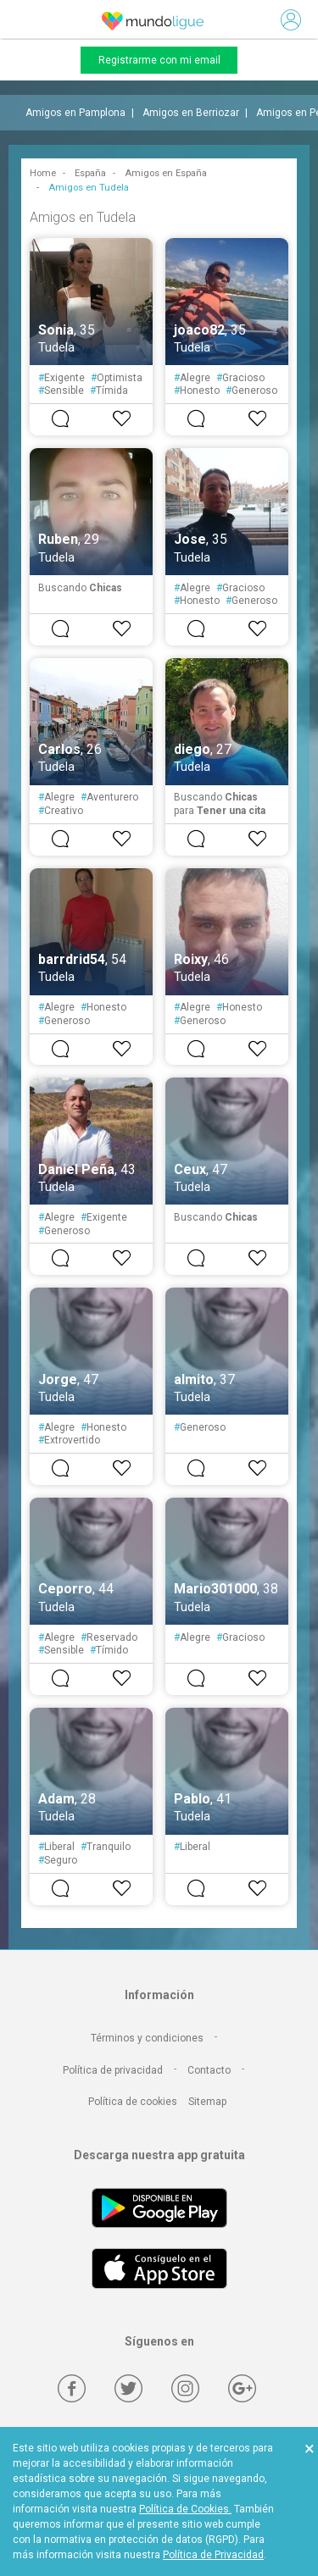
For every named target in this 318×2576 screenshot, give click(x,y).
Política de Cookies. (185, 2509)
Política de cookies (132, 2102)
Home (43, 173)
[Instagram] (185, 2388)
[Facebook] (72, 2388)
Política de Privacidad (213, 2555)
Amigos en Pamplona (75, 113)
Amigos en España (166, 173)
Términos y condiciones (147, 2038)
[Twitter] (128, 2388)
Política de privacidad (113, 2070)
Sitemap (207, 2102)
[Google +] (242, 2388)
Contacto (209, 2070)
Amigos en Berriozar (190, 113)
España (90, 173)
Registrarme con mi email (159, 60)
